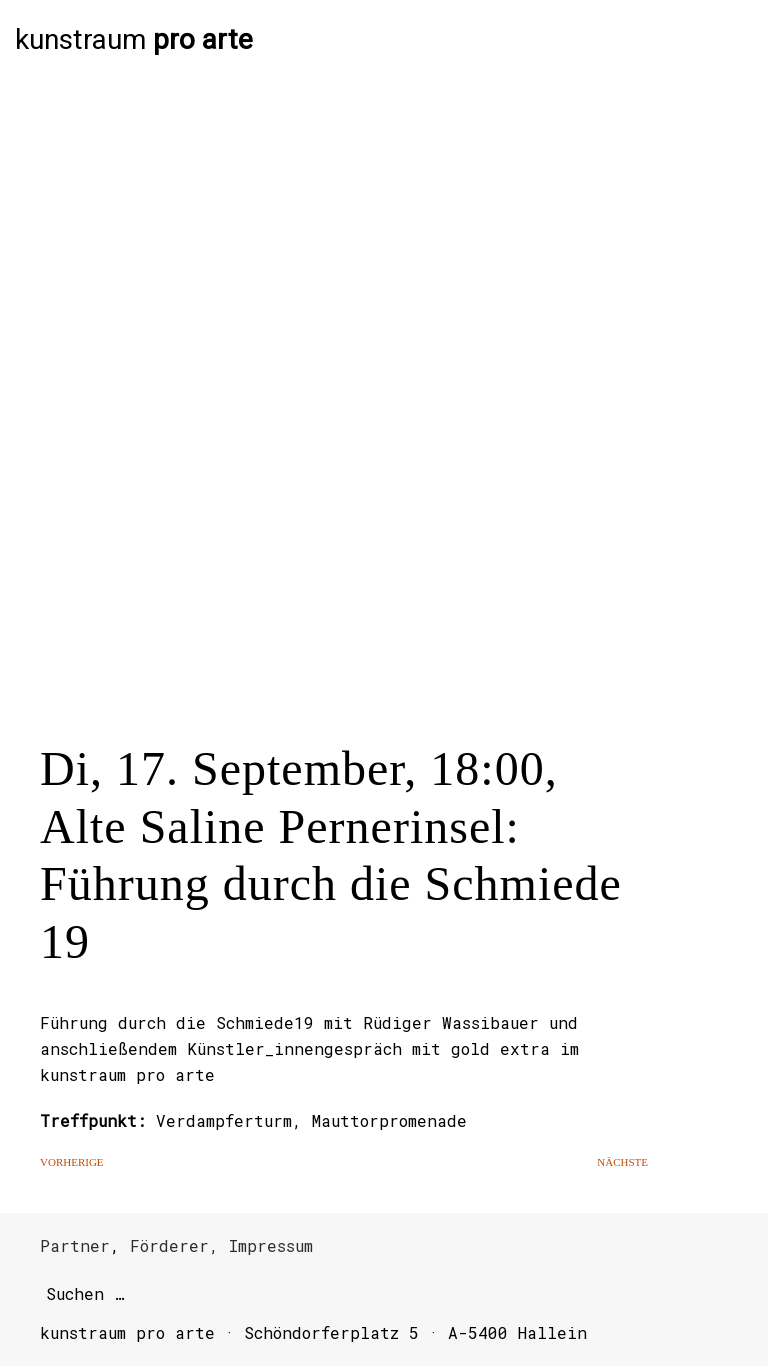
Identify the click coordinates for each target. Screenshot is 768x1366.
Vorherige (72, 1162)
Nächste (622, 1162)
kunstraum (134, 40)
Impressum (271, 1245)
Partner (75, 1245)
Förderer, (174, 1245)
